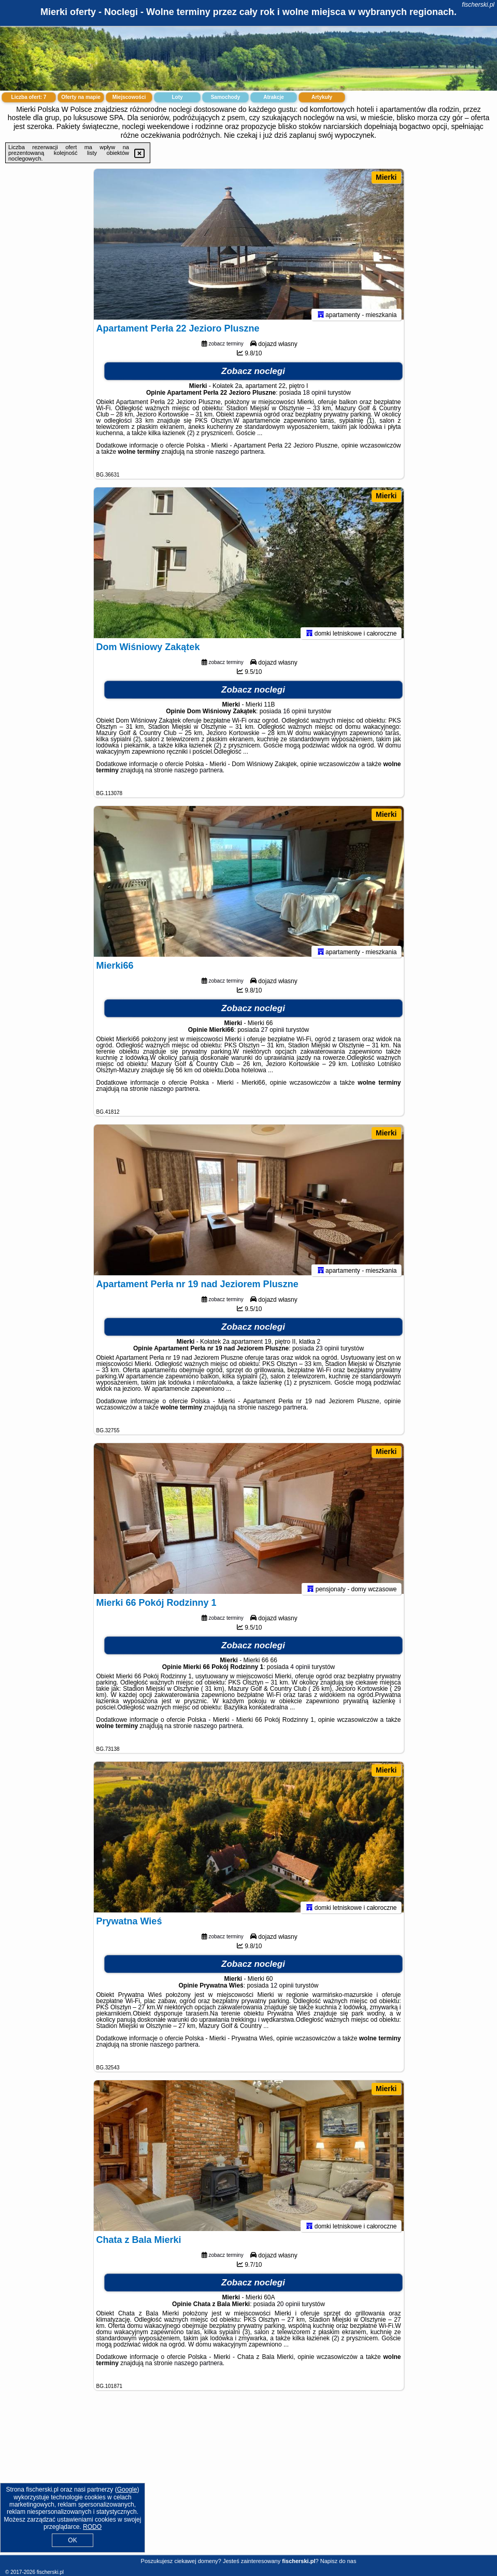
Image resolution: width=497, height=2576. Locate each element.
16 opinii (294, 715)
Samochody (225, 97)
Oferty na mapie (81, 97)
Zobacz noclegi (253, 376)
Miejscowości (129, 97)
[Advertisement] (248, 2481)
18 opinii (314, 397)
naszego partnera (240, 456)
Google (127, 2489)
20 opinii (288, 2308)
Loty (177, 97)
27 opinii (273, 1034)
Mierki (386, 177)
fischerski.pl (478, 4)
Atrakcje (273, 97)
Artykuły (321, 97)
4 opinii (300, 1671)
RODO (92, 2526)
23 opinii (327, 1353)
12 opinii (282, 1990)
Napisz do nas (338, 2561)
